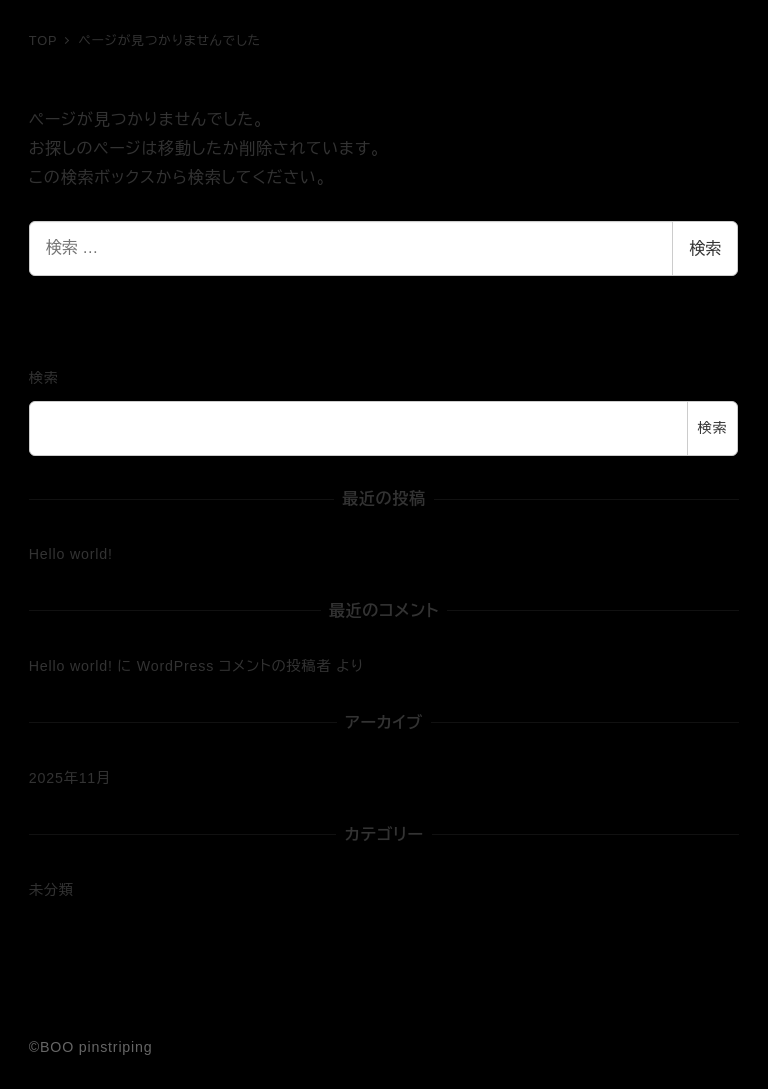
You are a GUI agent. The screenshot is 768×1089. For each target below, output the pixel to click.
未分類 (51, 890)
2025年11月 (70, 778)
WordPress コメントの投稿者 (234, 666)
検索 (705, 248)
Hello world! (71, 554)
